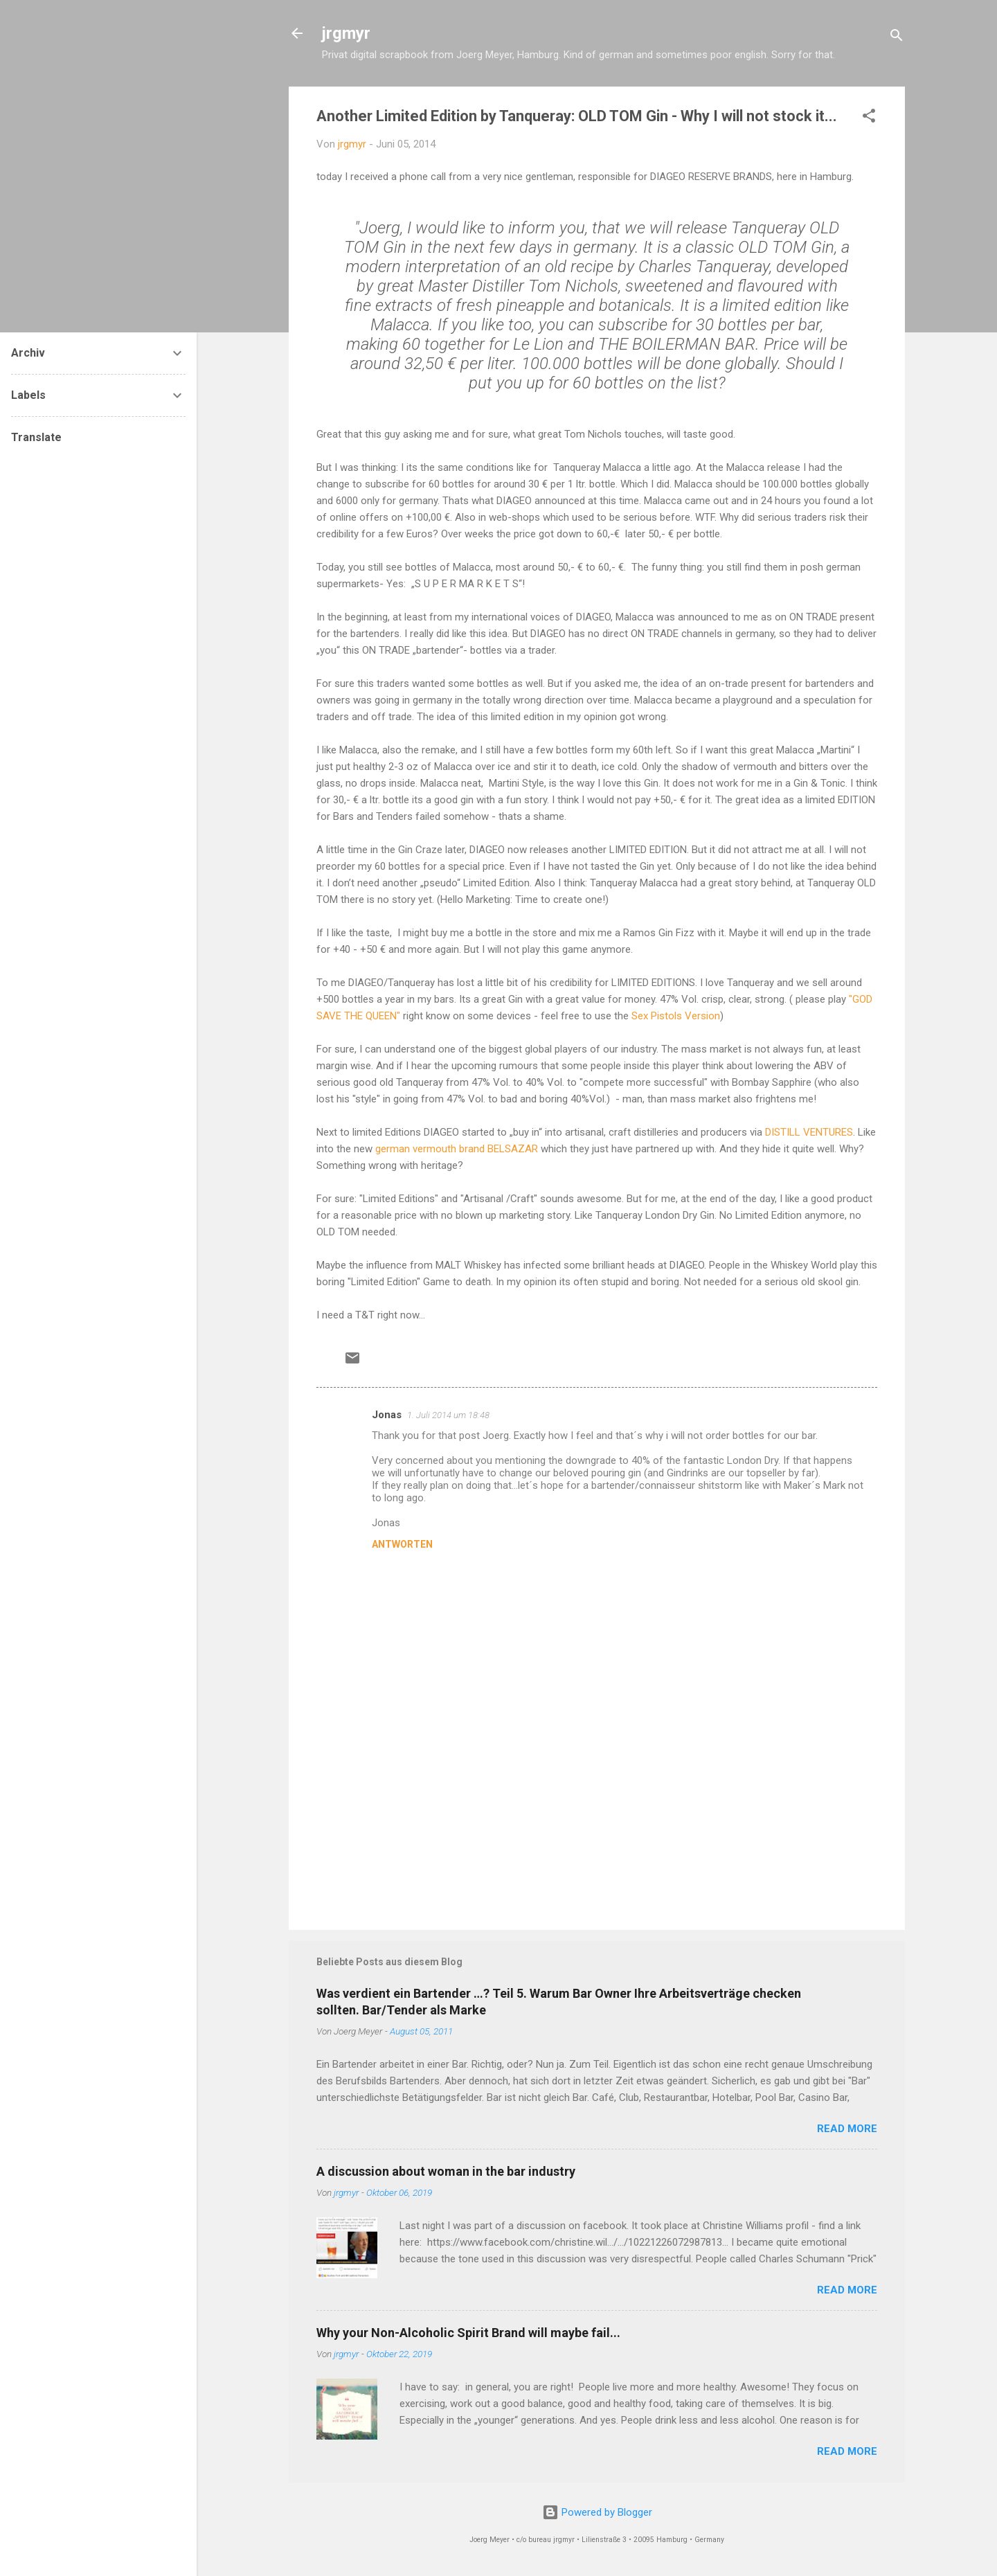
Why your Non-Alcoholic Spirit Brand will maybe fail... (468, 2332)
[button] (869, 118)
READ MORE (847, 2128)
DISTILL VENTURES (809, 1132)
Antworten (402, 1544)
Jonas (387, 1414)
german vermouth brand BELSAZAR (458, 1149)
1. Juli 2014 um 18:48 (448, 1415)
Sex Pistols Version (675, 1016)
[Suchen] (896, 38)
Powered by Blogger (597, 2512)
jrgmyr (346, 33)
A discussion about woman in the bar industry (445, 2171)
